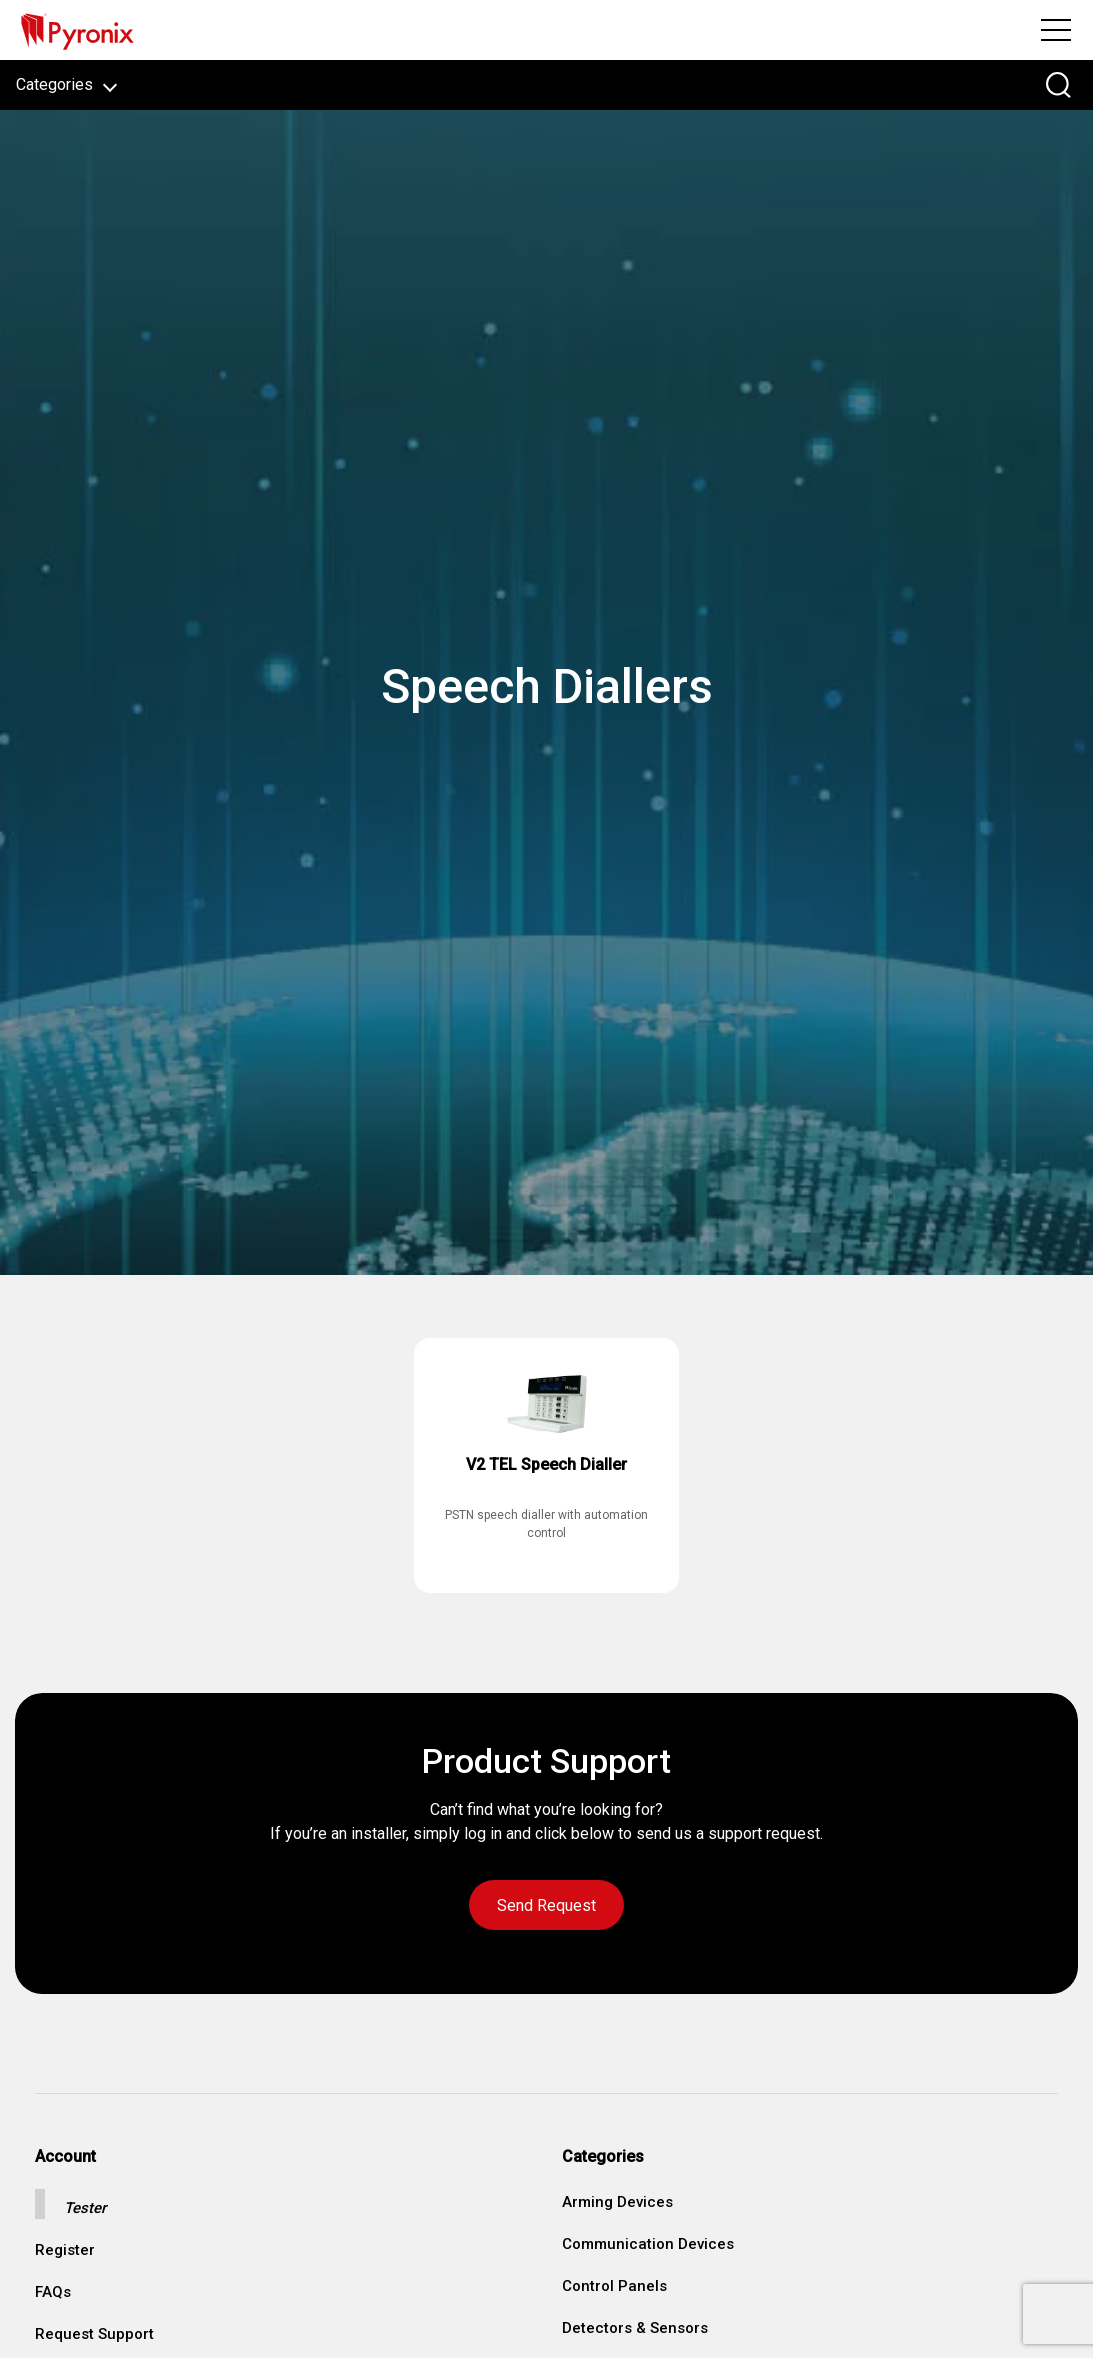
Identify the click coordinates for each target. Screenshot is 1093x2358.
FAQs (53, 2292)
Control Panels (614, 2286)
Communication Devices (648, 2244)
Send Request (546, 1905)
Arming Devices (617, 2202)
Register (65, 2250)
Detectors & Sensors (635, 2328)
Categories (66, 84)
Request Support (94, 2334)
